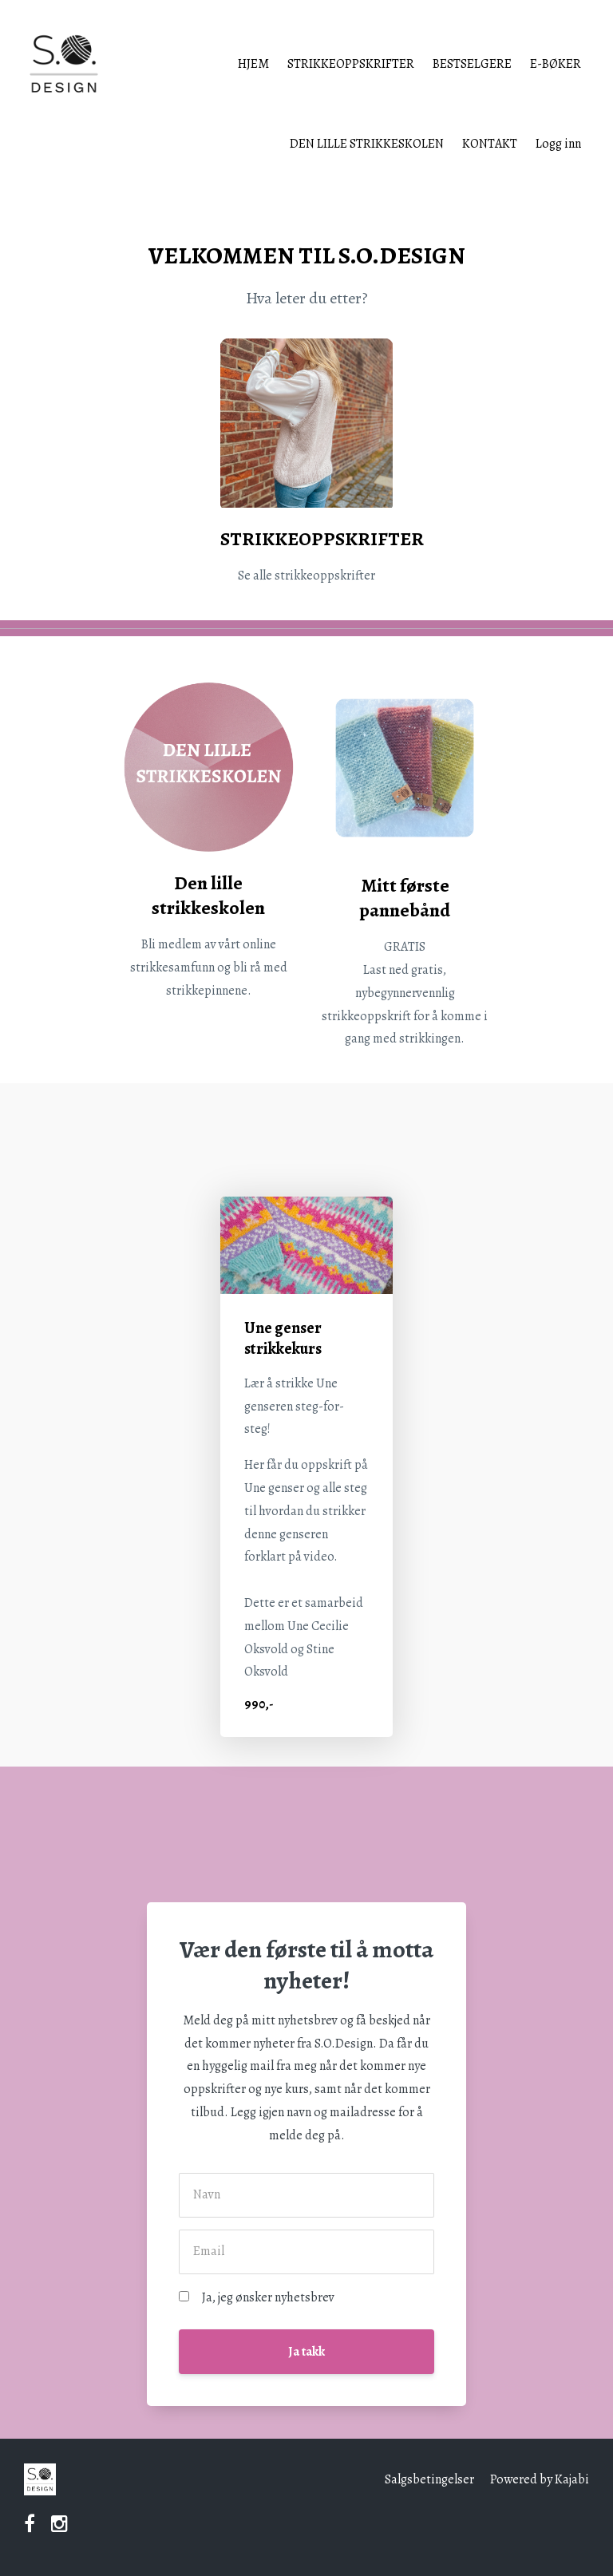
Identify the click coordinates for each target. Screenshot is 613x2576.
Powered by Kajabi (539, 2479)
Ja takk (306, 2351)
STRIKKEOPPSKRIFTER (350, 64)
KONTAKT (489, 143)
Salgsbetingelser (429, 2479)
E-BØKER (555, 64)
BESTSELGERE (472, 64)
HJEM (253, 64)
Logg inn (558, 143)
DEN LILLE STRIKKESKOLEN (367, 143)
